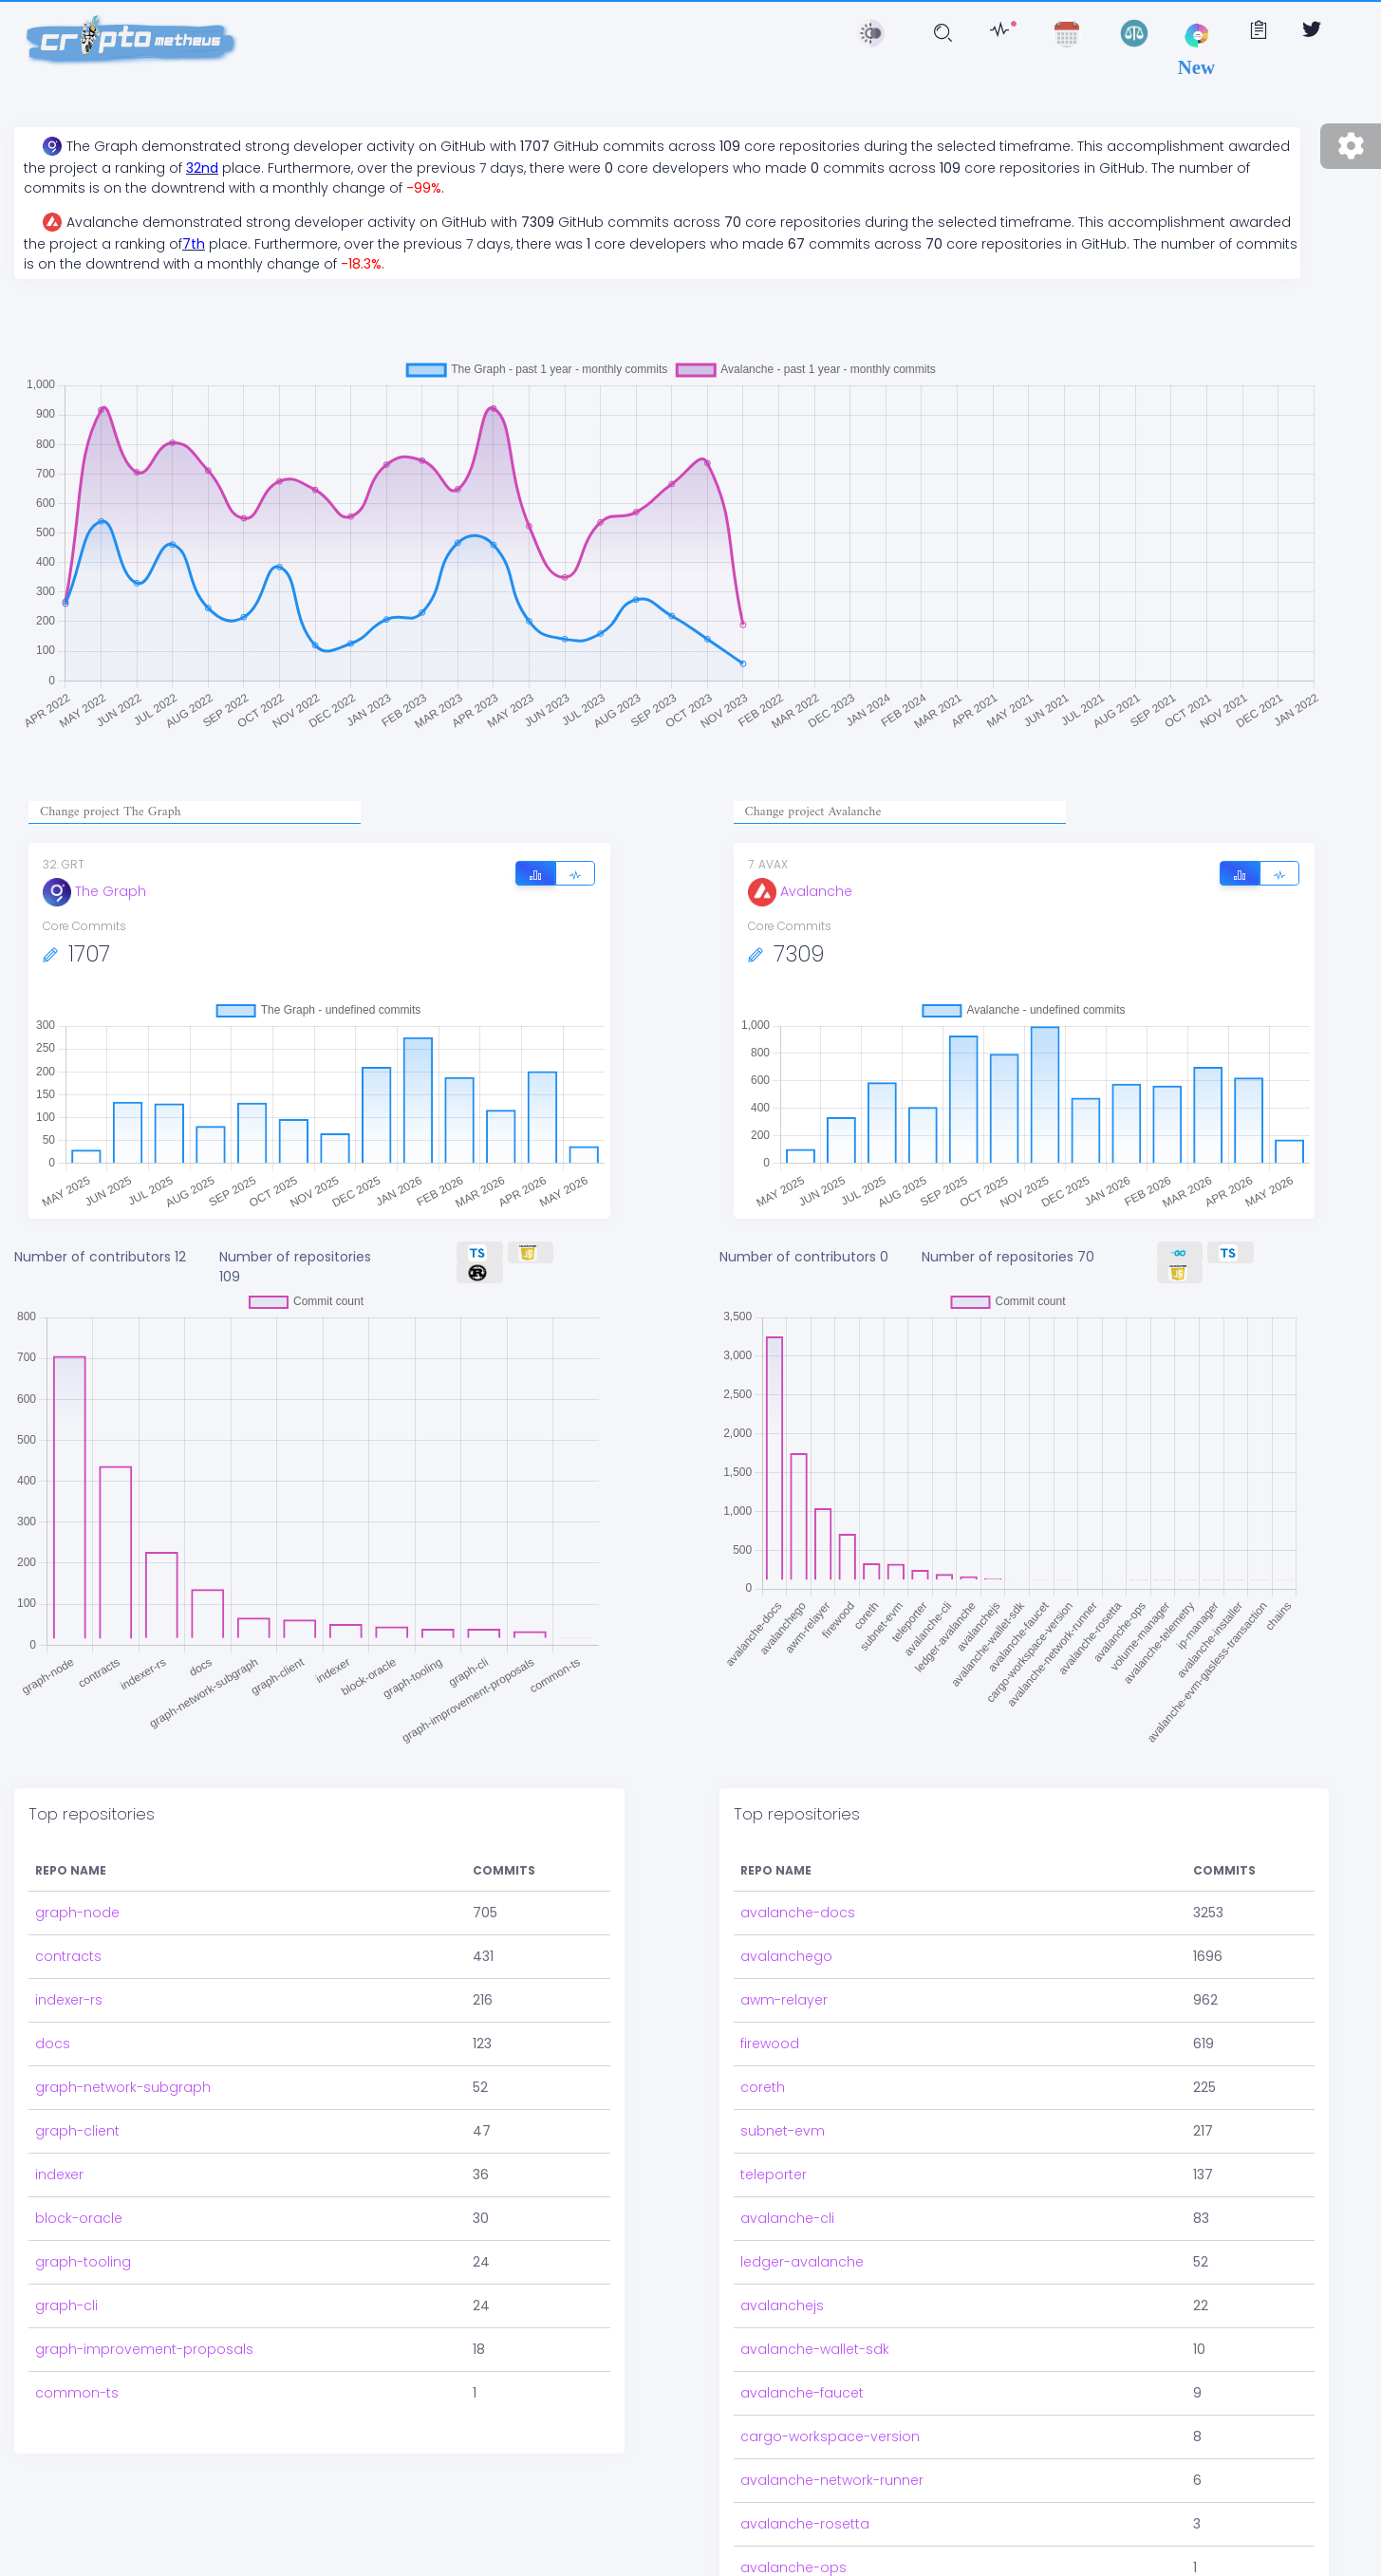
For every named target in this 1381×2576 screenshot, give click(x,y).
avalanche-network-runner (832, 2466)
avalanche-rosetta (804, 2510)
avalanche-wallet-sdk (814, 2335)
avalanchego (786, 1942)
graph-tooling (83, 2248)
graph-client (77, 2117)
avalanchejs (782, 2292)
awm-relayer (784, 1986)
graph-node (77, 1899)
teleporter (773, 2161)
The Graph (94, 891)
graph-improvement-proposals (144, 2335)
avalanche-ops (793, 2554)
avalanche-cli (787, 2204)
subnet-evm (782, 2117)
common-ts (77, 2379)
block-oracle (78, 2204)
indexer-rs (69, 1986)
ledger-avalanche (802, 2248)
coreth (762, 2073)
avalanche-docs (797, 1899)
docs (52, 2030)
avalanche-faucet (802, 2379)
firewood (769, 2030)
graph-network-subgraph (123, 2073)
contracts (68, 1942)
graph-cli (66, 2292)
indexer (59, 2161)
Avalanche (800, 891)
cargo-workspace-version (830, 2423)
